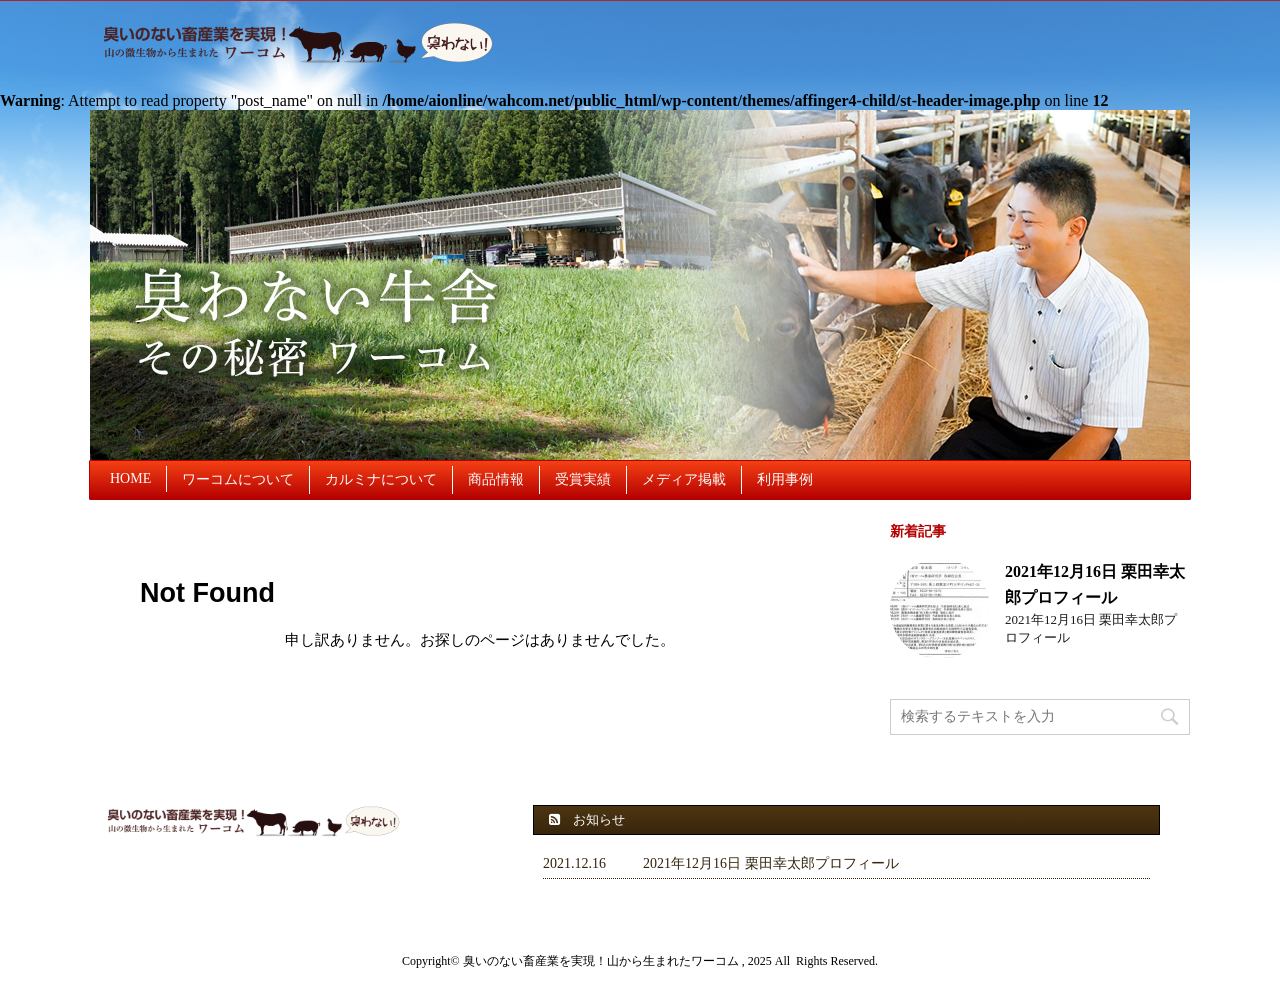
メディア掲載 (684, 479)
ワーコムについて (238, 479)
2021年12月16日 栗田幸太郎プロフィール (771, 863)
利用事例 (785, 479)
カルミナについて (381, 479)
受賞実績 (583, 479)
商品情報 (496, 479)
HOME (130, 478)
